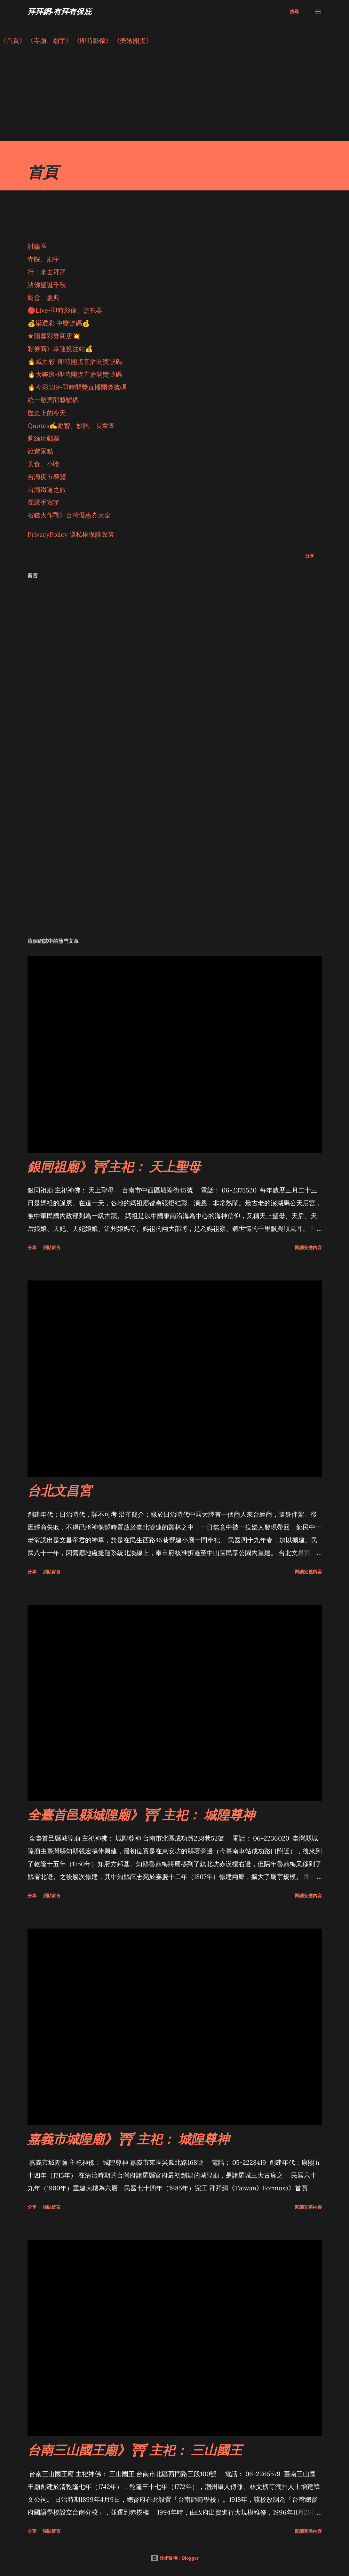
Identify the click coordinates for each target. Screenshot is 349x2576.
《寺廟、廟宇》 (49, 40)
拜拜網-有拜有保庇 (59, 11)
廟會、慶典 (43, 297)
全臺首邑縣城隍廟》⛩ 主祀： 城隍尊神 (141, 1814)
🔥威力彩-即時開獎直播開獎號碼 (75, 361)
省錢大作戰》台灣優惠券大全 (69, 515)
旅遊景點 (40, 451)
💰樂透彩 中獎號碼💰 (59, 323)
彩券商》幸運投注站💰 (60, 349)
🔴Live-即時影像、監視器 (65, 310)
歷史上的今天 (47, 413)
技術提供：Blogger (175, 2558)
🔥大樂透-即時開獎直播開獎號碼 (75, 374)
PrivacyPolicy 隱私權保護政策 (71, 534)
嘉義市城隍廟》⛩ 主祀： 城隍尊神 (128, 2138)
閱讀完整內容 (308, 1247)
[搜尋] (294, 11)
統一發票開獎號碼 (53, 400)
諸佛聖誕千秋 (47, 285)
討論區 (37, 246)
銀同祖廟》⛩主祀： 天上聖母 (114, 1166)
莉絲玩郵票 (43, 438)
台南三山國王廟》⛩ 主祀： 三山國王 (135, 2450)
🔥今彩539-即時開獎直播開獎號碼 (77, 387)
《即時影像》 (93, 40)
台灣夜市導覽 (47, 477)
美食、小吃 (43, 464)
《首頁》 (13, 40)
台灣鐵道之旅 (47, 490)
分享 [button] (309, 556)
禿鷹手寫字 (43, 502)
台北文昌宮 (59, 1490)
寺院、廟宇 (43, 259)
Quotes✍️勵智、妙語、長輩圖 (71, 425)
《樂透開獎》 (133, 40)
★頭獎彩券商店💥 (55, 336)
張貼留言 (51, 1247)
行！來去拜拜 (47, 272)
